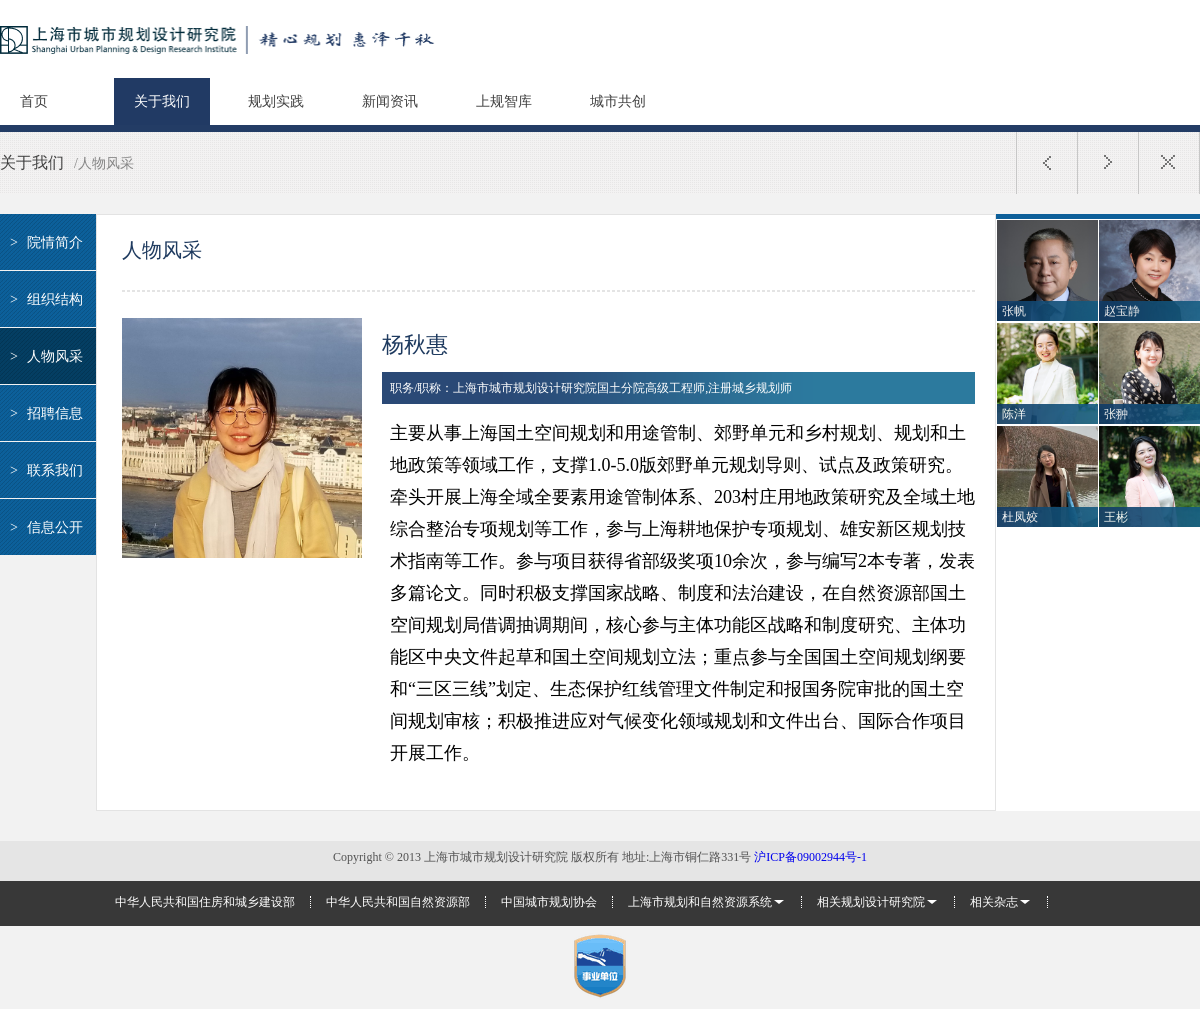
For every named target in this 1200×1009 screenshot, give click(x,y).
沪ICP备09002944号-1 (810, 857)
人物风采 (43, 356)
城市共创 (618, 101)
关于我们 (162, 101)
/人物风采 (104, 163)
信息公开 (43, 527)
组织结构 (43, 299)
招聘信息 (43, 413)
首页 (34, 101)
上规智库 (504, 101)
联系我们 (43, 470)
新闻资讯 (390, 101)
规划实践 (276, 101)
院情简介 (43, 242)
